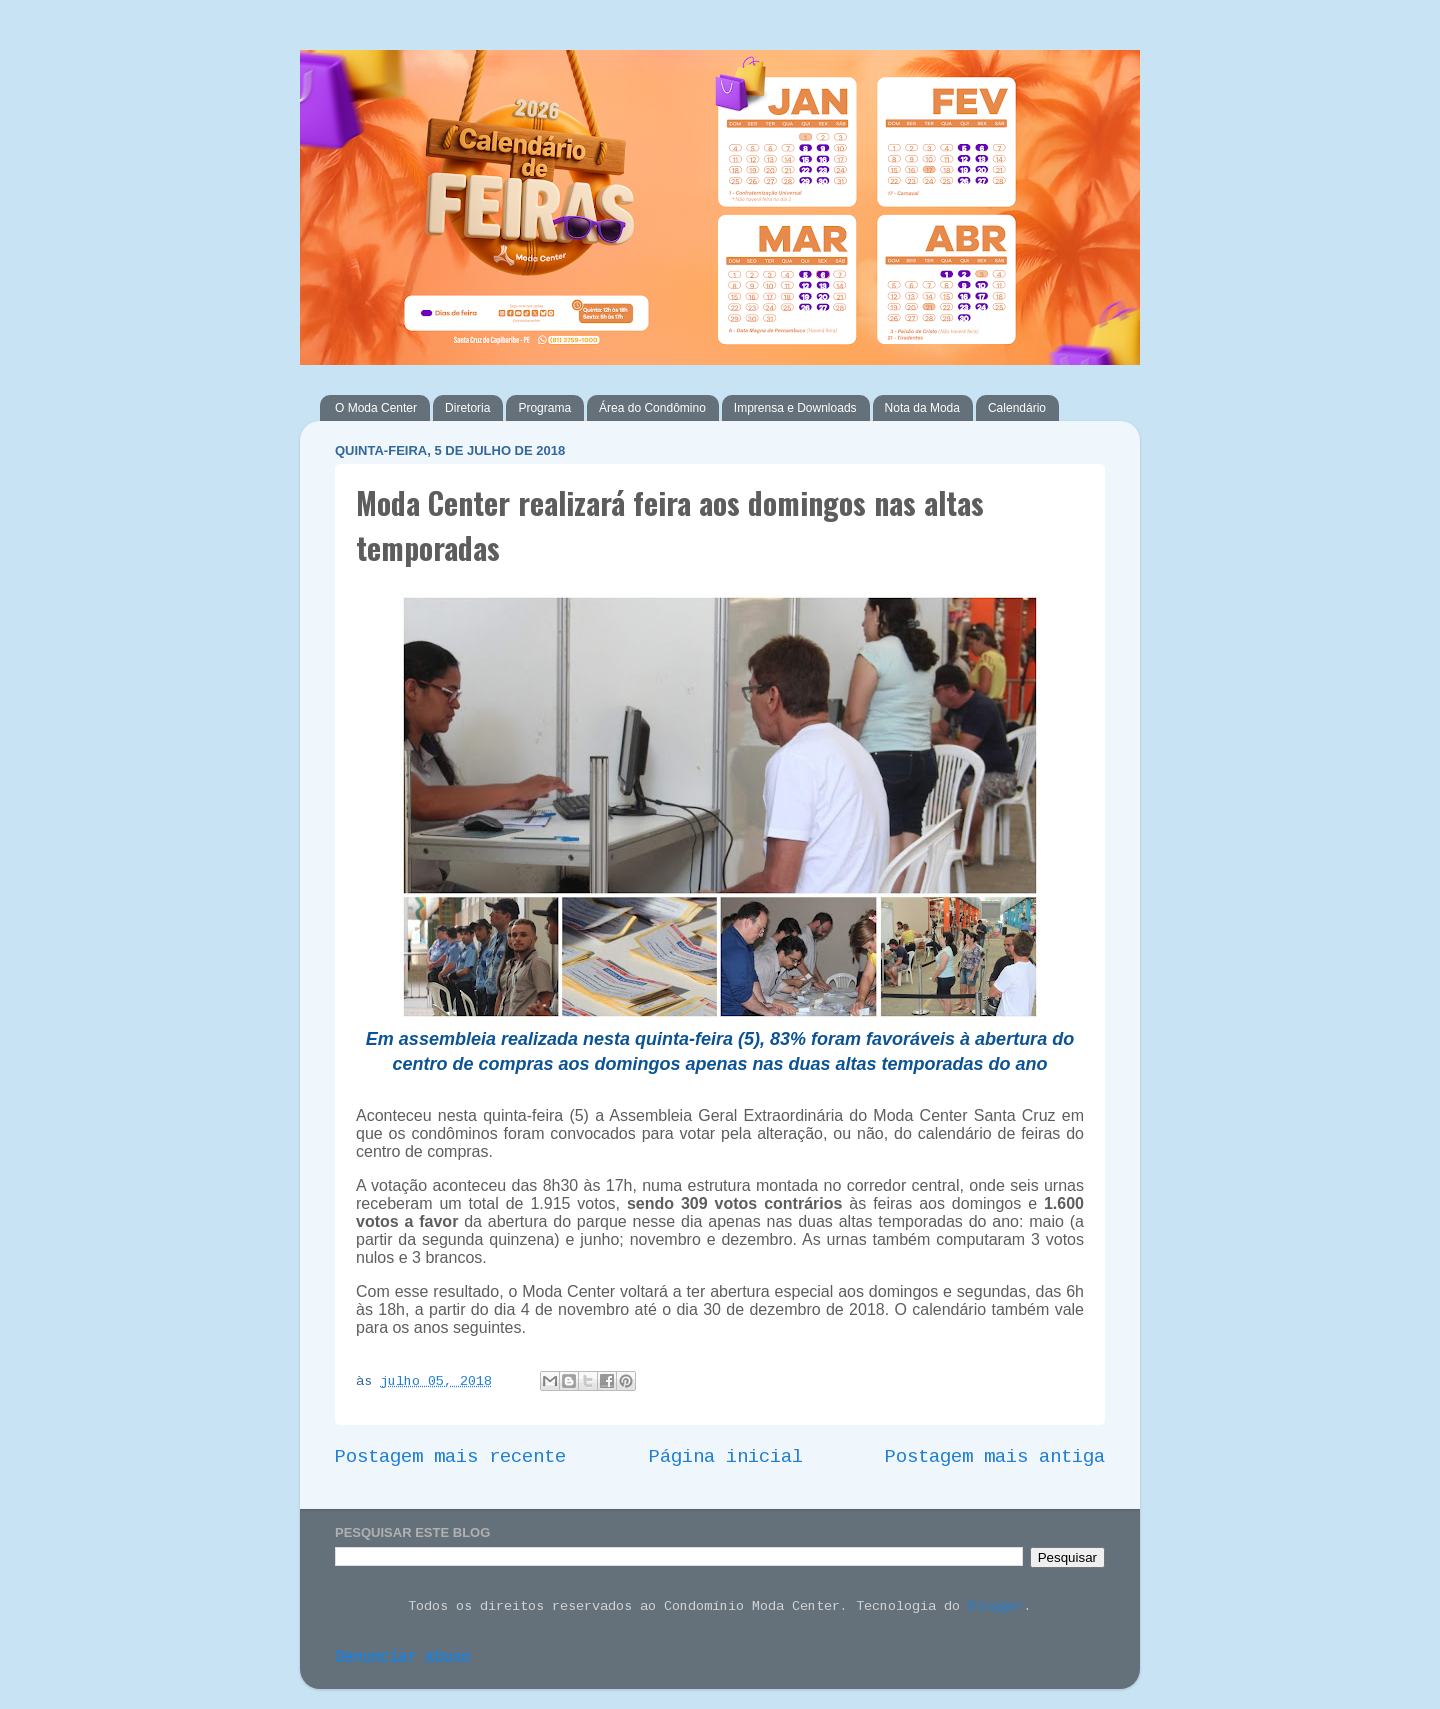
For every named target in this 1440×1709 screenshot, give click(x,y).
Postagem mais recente (450, 1457)
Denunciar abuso (402, 1658)
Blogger (996, 1606)
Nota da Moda (922, 408)
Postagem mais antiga (995, 1457)
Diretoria (467, 408)
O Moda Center (376, 408)
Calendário (1017, 408)
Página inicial (726, 1457)
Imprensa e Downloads (795, 408)
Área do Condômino (652, 408)
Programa (544, 408)
